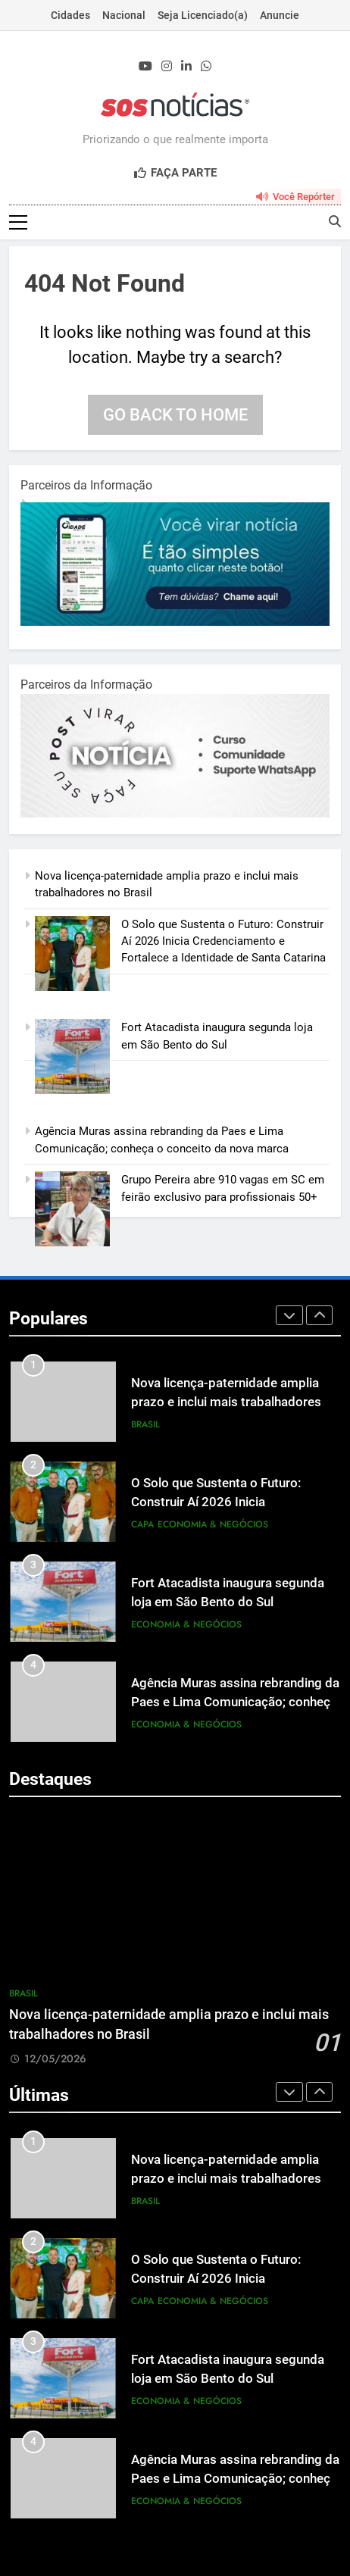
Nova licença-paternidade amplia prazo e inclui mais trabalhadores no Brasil (235, 1403)
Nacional (123, 15)
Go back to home (175, 415)
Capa (142, 1525)
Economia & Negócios (213, 1525)
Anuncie (279, 15)
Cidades (70, 15)
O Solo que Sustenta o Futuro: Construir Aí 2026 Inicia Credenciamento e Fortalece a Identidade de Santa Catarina (223, 942)
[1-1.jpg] (175, 623)
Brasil (145, 1425)
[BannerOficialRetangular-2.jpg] (175, 815)
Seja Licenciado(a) (203, 15)
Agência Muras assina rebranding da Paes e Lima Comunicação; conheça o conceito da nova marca (235, 1703)
